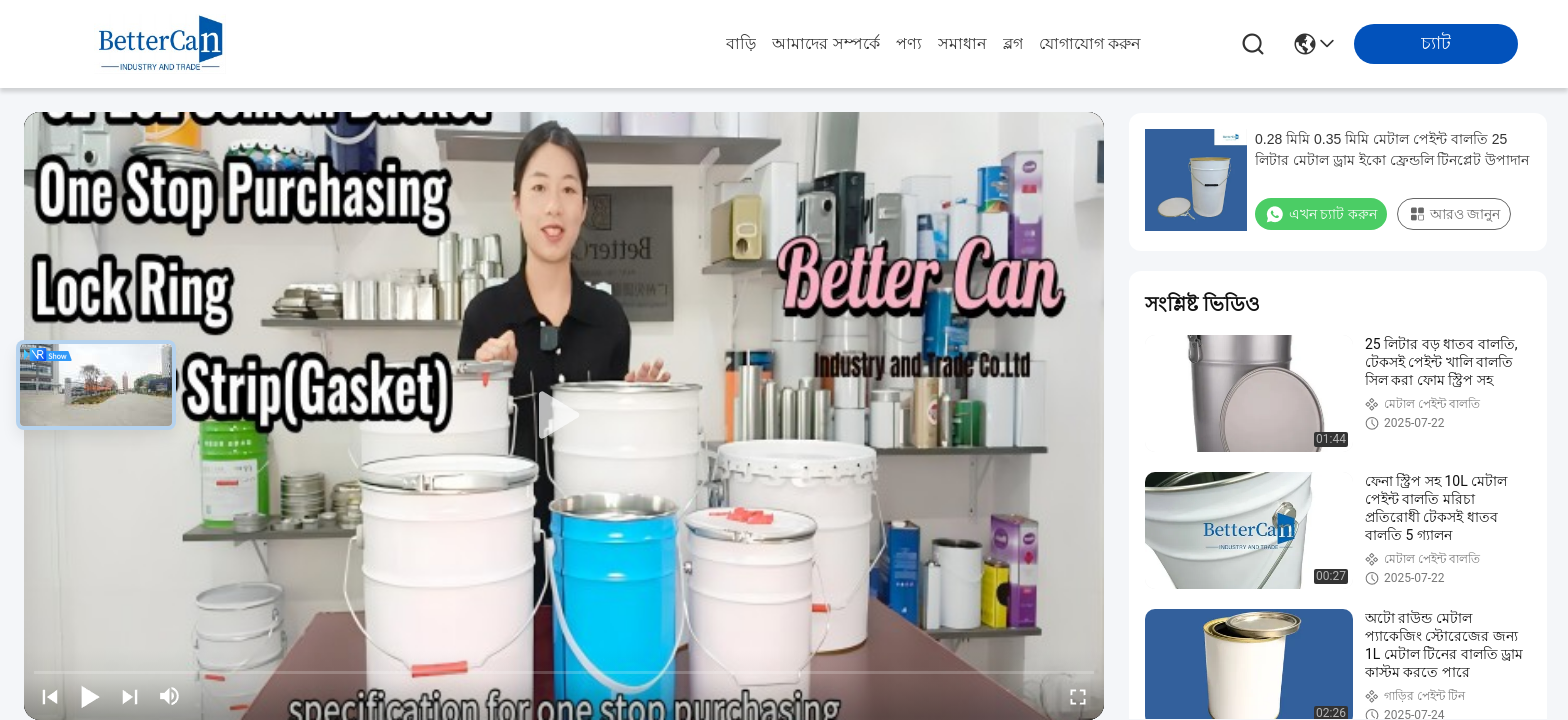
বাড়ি (741, 43)
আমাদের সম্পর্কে (825, 43)
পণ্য (909, 43)
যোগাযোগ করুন (1090, 43)
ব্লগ (1013, 43)
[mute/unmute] (170, 696)
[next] (130, 696)
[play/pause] (90, 696)
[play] (564, 416)
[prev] (50, 696)
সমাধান (962, 43)
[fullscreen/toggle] (1078, 696)
